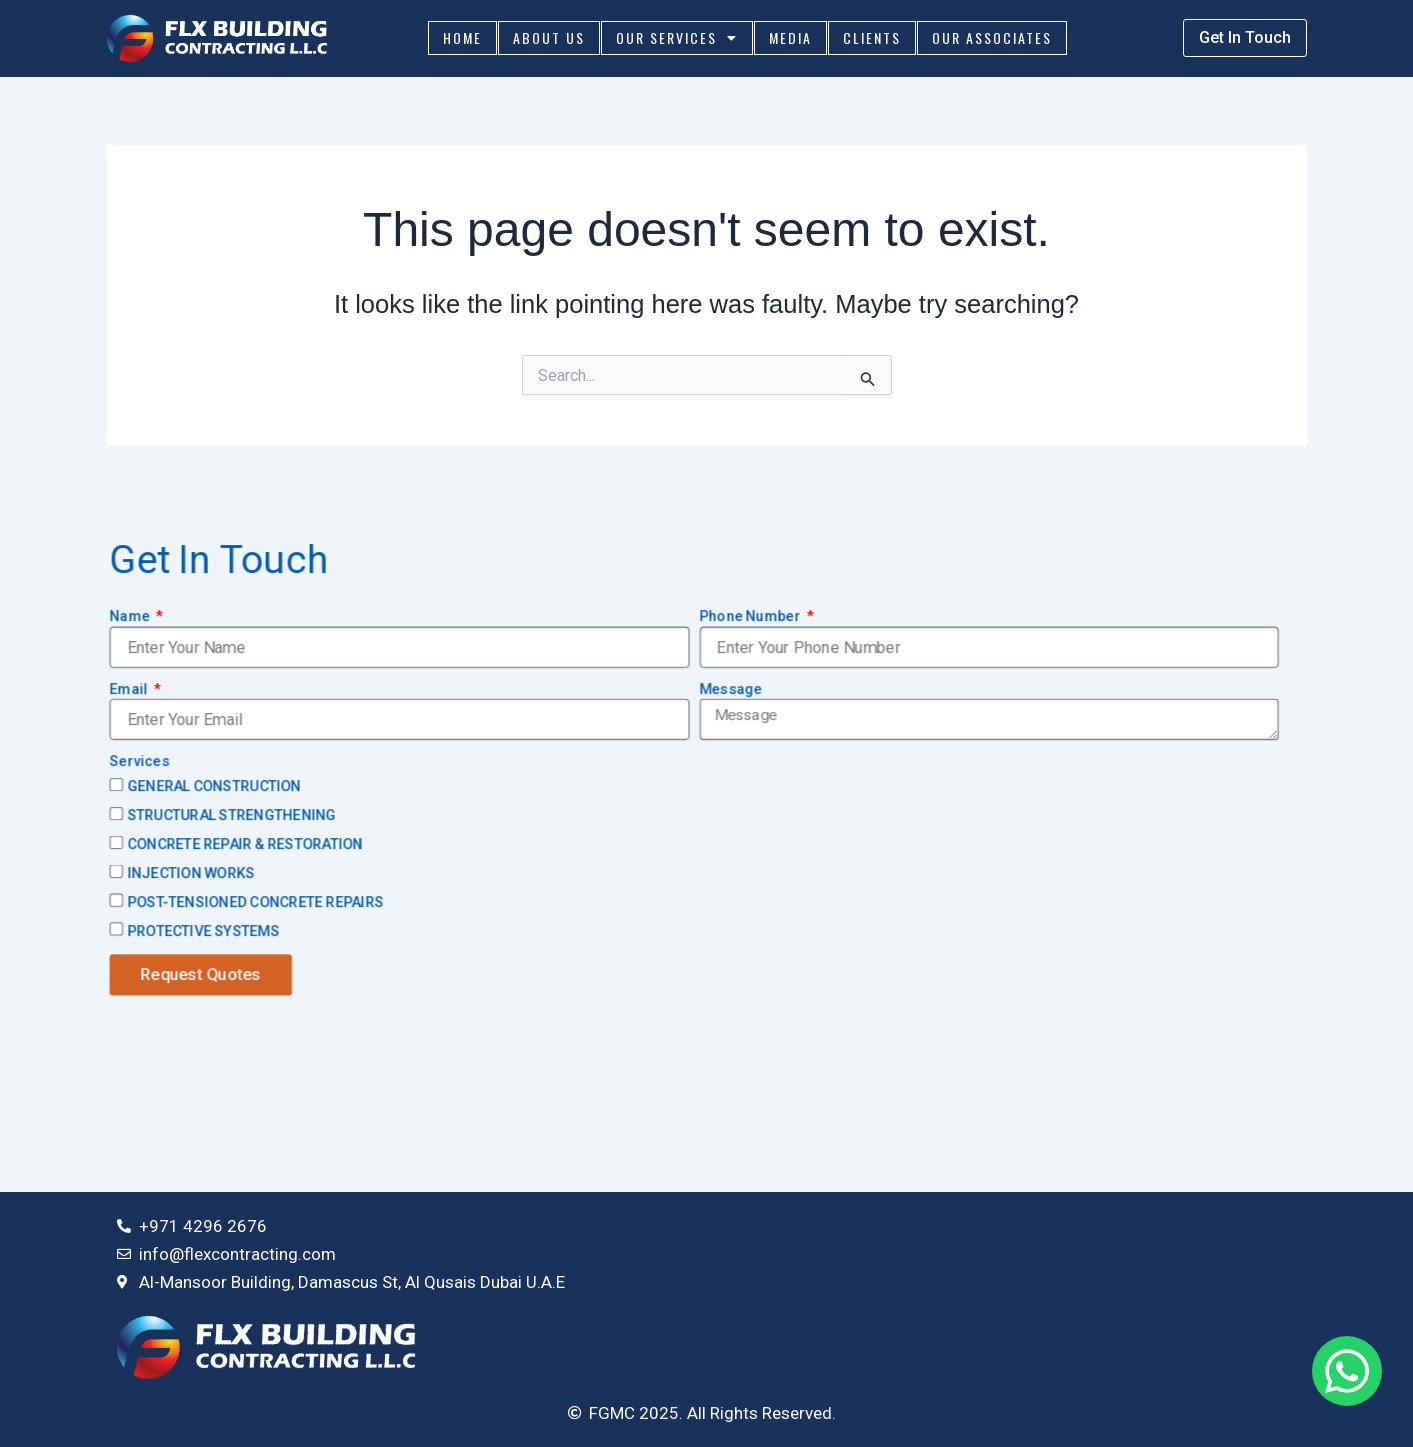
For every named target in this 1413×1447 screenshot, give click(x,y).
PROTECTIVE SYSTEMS (203, 931)
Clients (872, 37)
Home (462, 37)
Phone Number (751, 617)
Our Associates (992, 37)
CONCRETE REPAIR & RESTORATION (245, 845)
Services (139, 761)
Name (130, 617)
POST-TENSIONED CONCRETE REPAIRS (255, 902)
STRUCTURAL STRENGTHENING (231, 816)
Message (730, 689)
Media (790, 37)
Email (129, 689)
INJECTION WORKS (191, 874)
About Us (549, 37)
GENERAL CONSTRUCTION (214, 787)
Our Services (677, 38)
